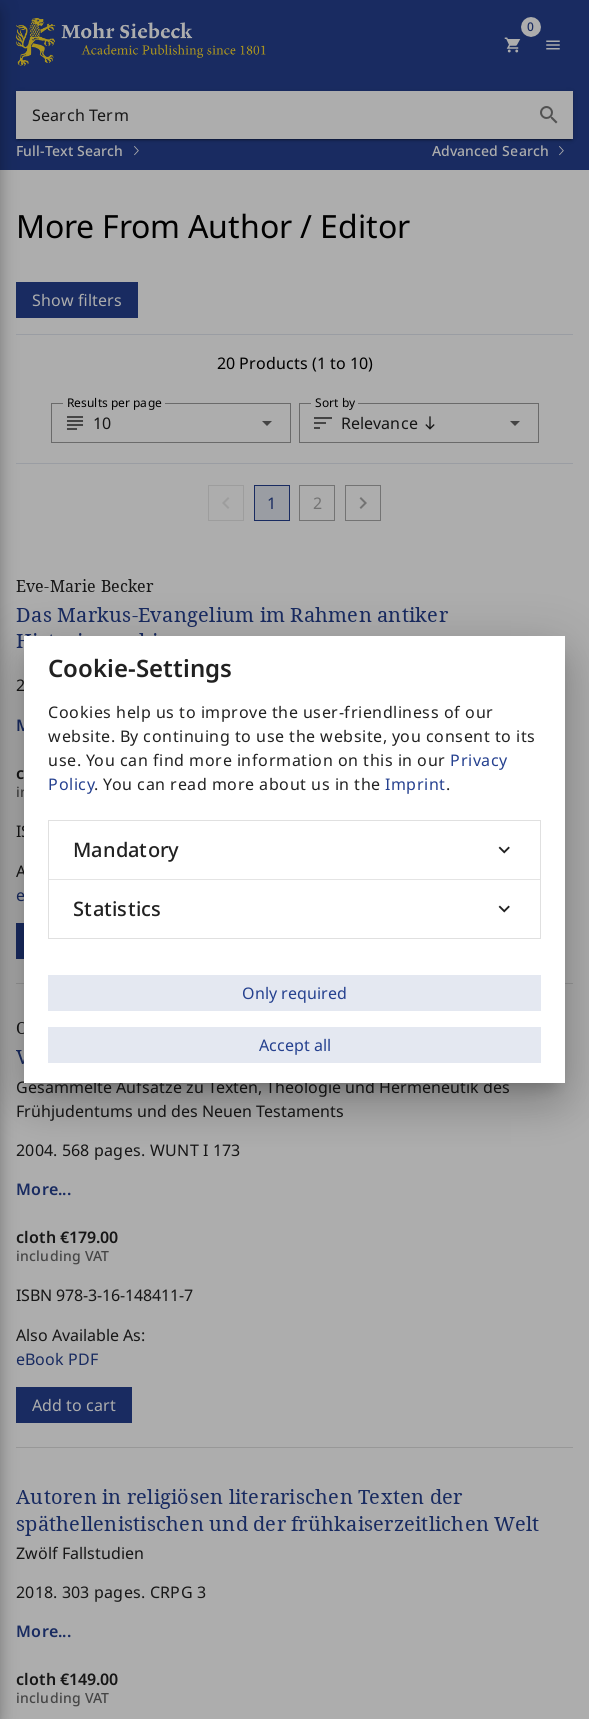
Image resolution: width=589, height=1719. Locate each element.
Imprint (415, 784)
